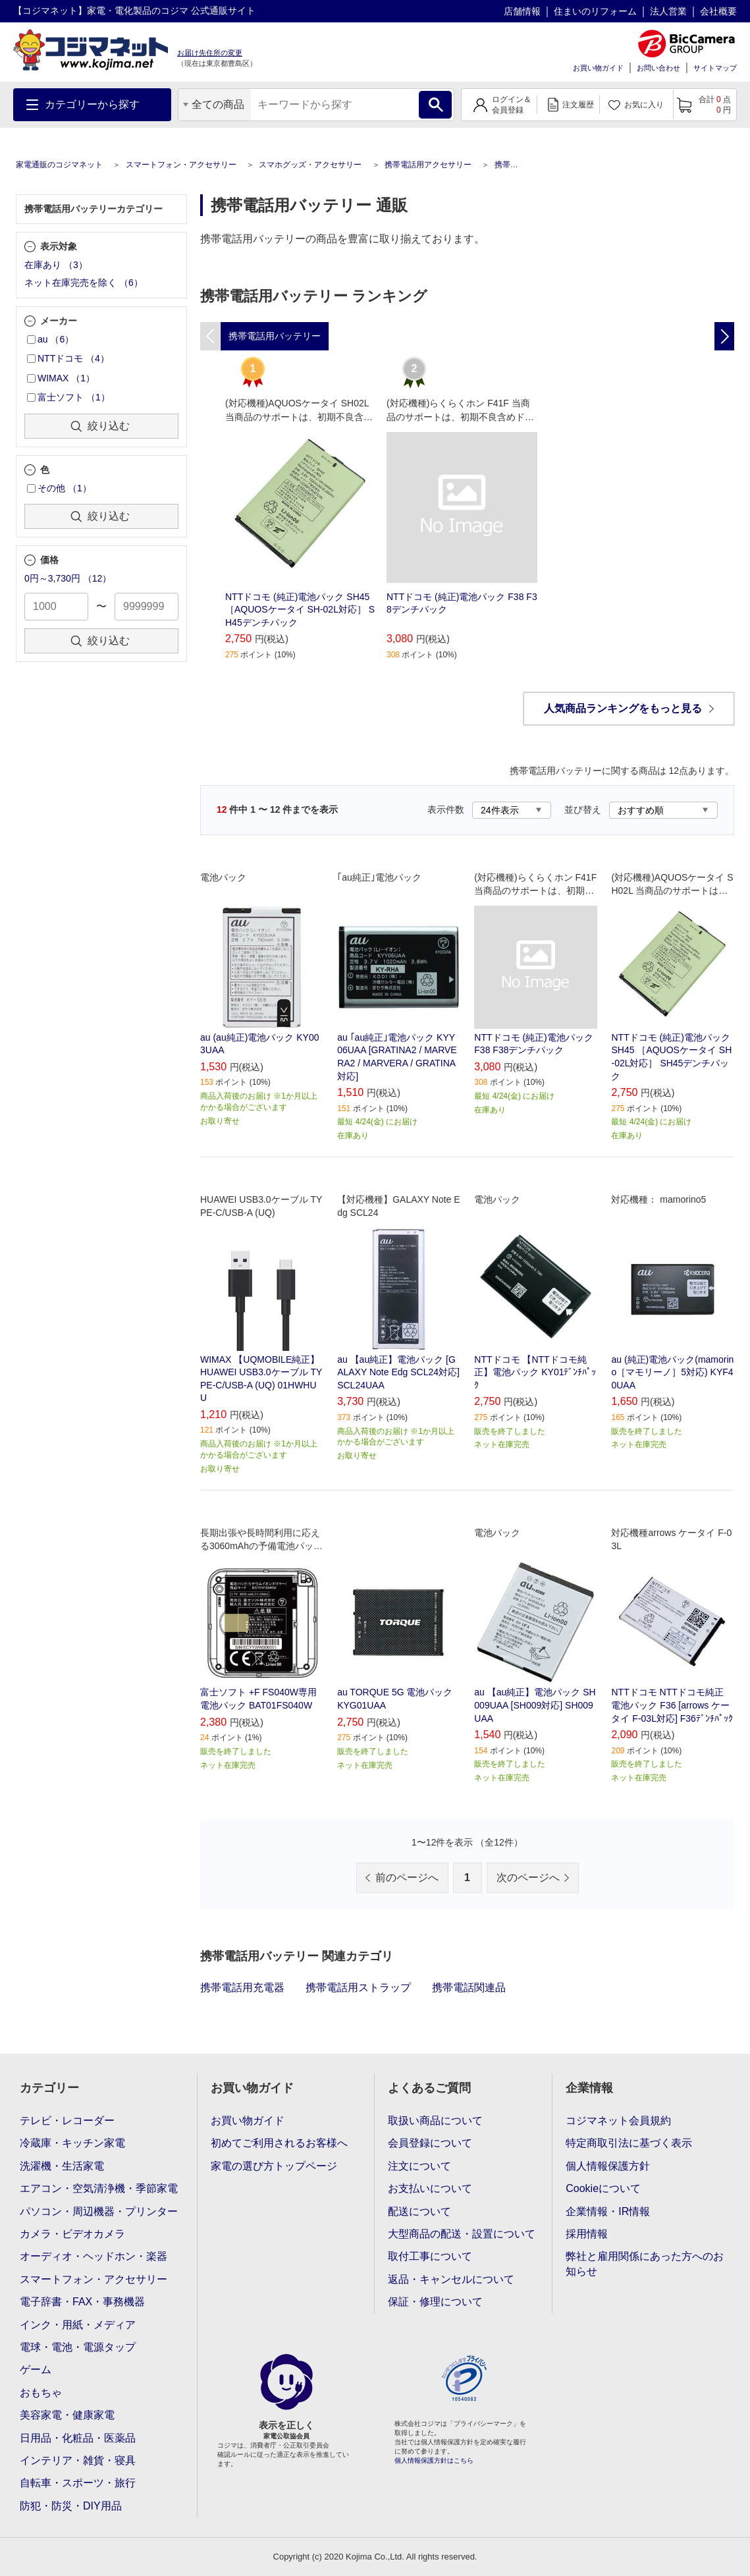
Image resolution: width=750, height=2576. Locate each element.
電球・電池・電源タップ (78, 2347)
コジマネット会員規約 (618, 2120)
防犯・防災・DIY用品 (71, 2505)
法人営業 (668, 11)
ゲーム (35, 2369)
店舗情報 (522, 11)
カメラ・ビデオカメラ (72, 2233)
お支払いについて (430, 2188)
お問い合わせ (658, 68)
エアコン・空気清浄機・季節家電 (99, 2188)
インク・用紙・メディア (78, 2324)
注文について (419, 2166)
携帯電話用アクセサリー (428, 164)
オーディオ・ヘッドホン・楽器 (93, 2256)
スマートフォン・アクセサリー (181, 164)
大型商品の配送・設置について (461, 2233)
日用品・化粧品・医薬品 (78, 2438)
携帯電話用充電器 (242, 1987)
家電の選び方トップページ (274, 2166)
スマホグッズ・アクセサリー (310, 164)
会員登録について (430, 2143)
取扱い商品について (435, 2120)
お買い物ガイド (598, 68)
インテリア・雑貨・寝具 (78, 2460)
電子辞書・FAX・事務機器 (82, 2301)
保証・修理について (435, 2301)
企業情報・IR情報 (608, 2211)
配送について (419, 2211)
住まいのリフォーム (595, 11)
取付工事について (430, 2256)
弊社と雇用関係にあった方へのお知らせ (645, 2263)
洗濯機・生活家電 (62, 2166)
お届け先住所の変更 (209, 53)
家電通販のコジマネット (59, 164)
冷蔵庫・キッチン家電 (72, 2143)
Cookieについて (603, 2188)
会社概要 (718, 11)
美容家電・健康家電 (67, 2415)
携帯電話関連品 (469, 1987)
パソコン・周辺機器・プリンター (99, 2211)
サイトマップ (715, 68)
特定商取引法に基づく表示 (629, 2143)
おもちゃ (41, 2392)
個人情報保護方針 (608, 2166)
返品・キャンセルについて (451, 2279)
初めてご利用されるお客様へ (279, 2143)
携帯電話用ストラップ (358, 1987)
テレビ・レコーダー (67, 2120)
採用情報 (587, 2233)
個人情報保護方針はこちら (433, 2460)
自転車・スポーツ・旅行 (78, 2482)
